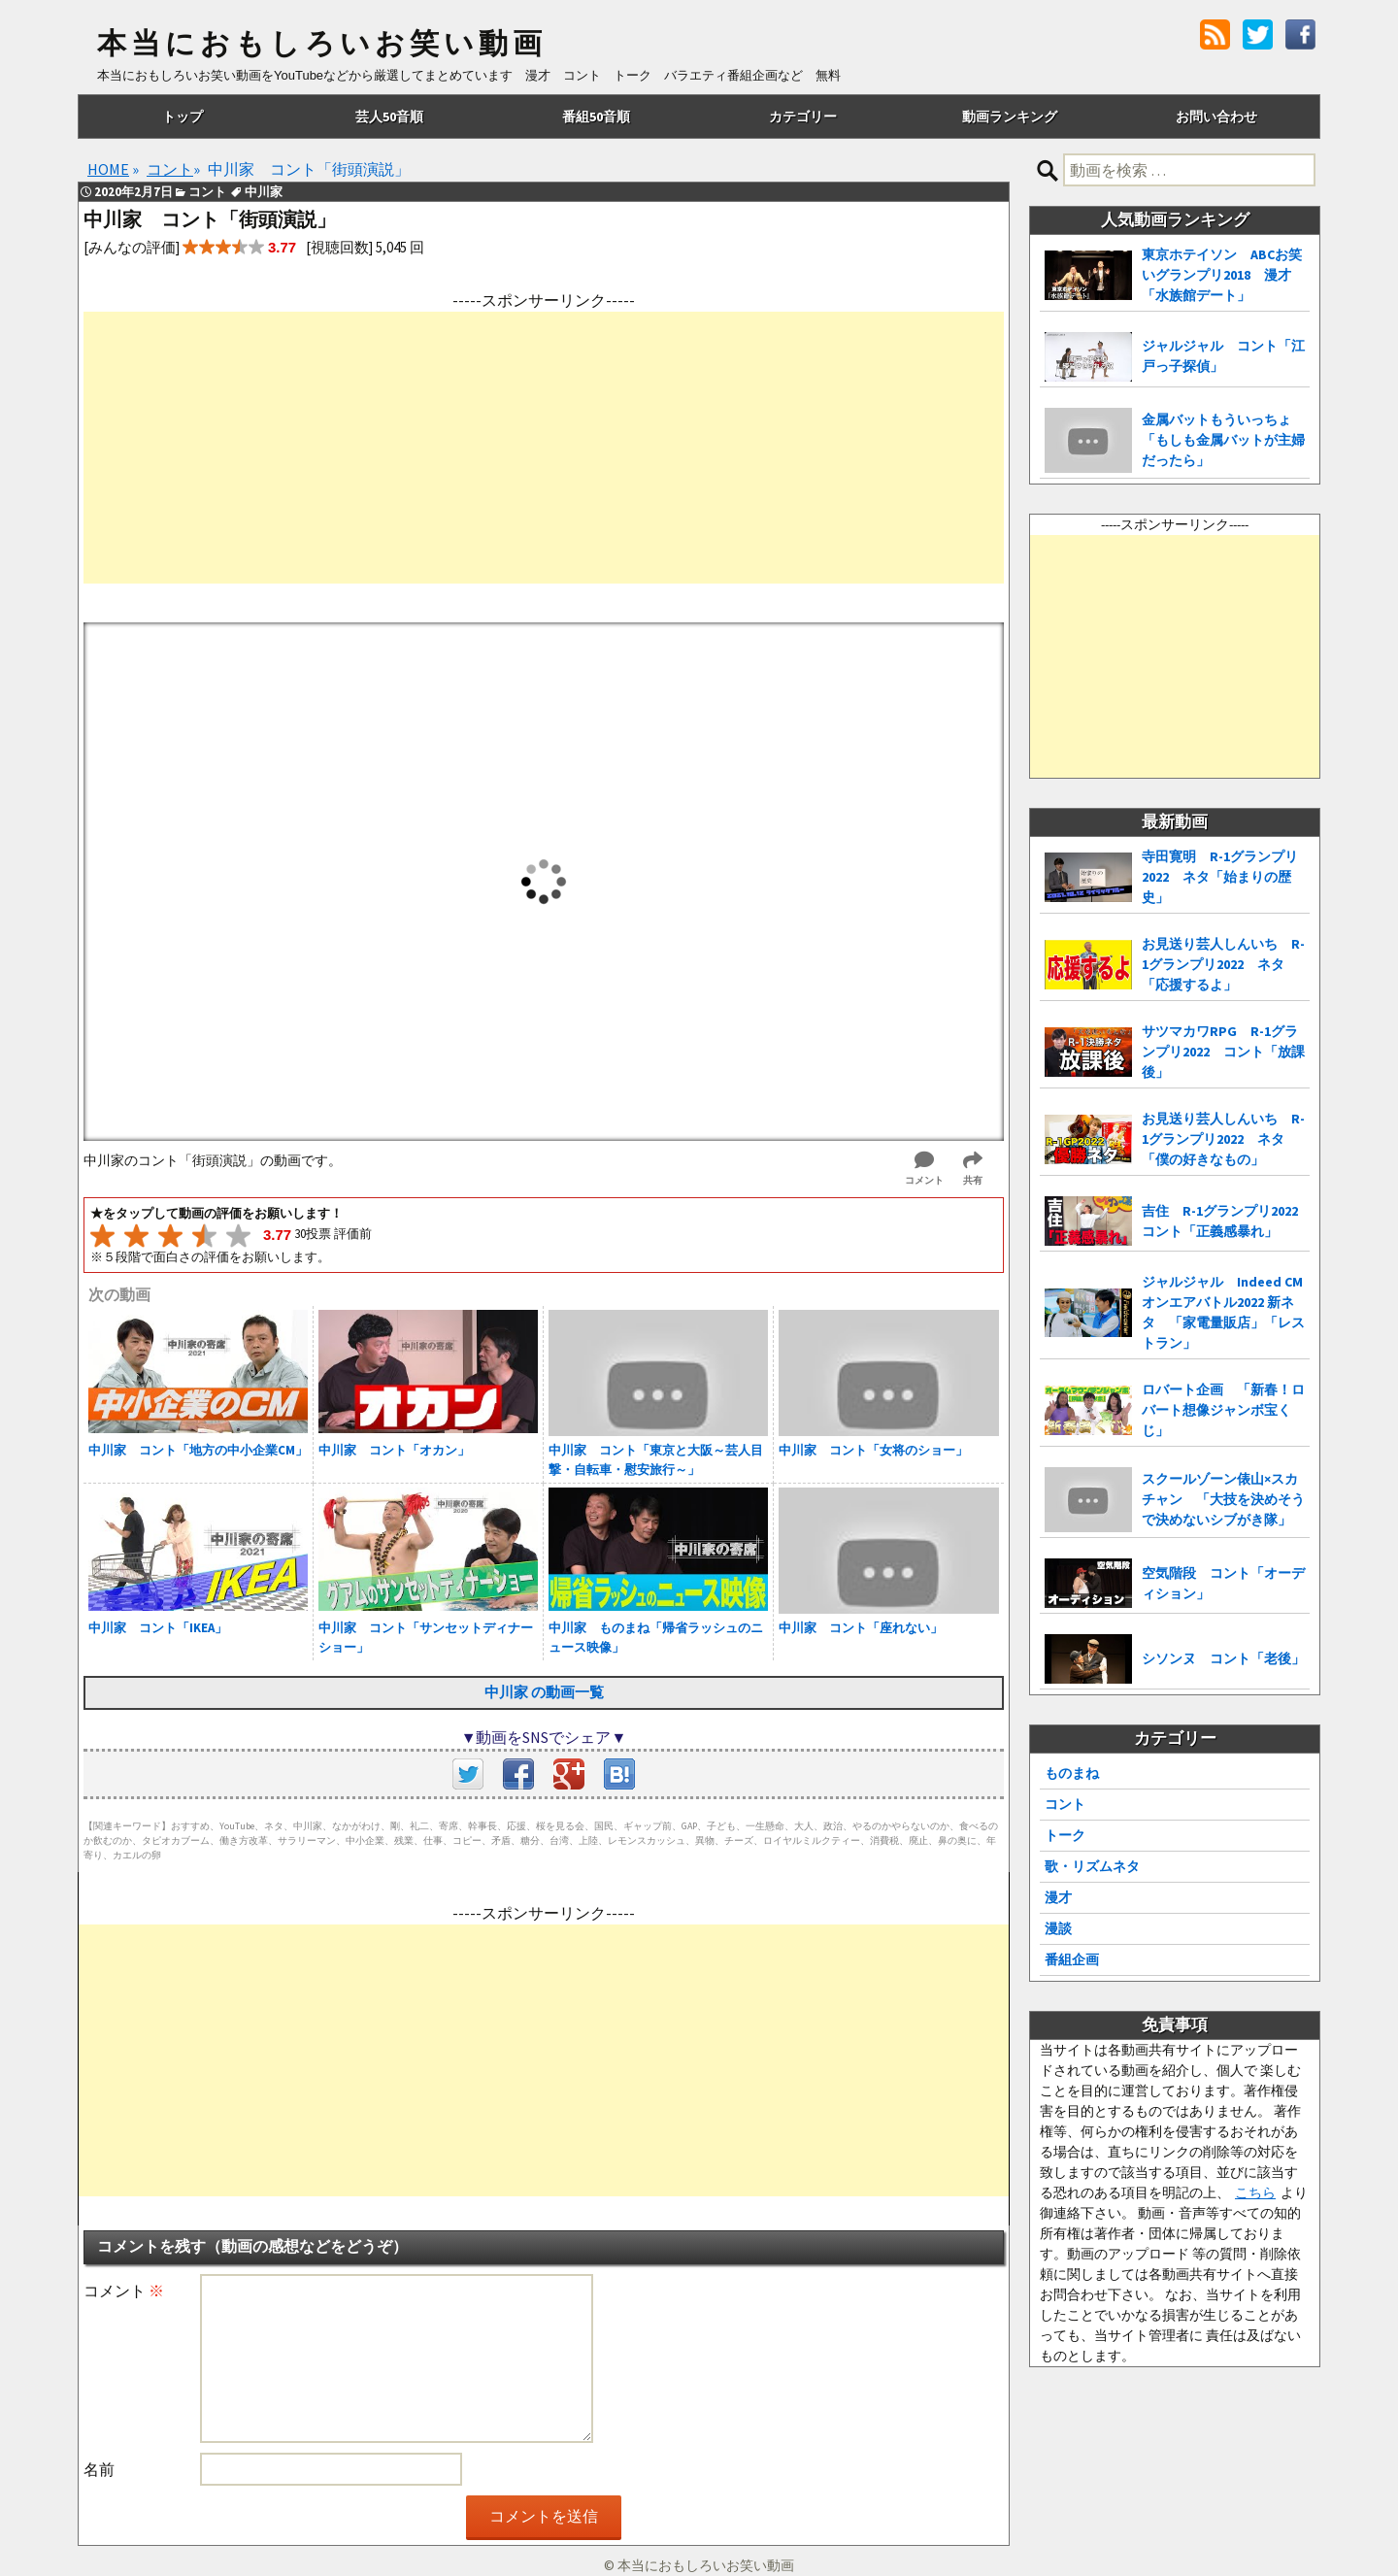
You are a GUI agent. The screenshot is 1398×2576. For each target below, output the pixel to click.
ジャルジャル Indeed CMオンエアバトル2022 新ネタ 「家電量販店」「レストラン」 (1223, 1312)
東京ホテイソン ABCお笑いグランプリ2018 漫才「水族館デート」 (1222, 275)
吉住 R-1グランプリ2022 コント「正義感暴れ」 (1226, 1221)
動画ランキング (1009, 116)
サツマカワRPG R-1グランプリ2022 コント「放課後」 (1223, 1051)
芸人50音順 (389, 116)
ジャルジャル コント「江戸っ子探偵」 (1223, 356)
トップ (182, 116)
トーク (1065, 1835)
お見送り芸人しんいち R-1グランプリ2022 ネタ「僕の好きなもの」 (1223, 1139)
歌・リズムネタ (1092, 1866)
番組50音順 (596, 116)
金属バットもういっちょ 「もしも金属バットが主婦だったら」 (1223, 440)
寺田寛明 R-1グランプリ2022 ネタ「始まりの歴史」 (1220, 877)
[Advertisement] (543, 448)
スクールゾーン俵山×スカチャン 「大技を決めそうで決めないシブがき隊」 (1223, 1499)
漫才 (1058, 1897)
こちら (1255, 2192)
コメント (123, 2290)
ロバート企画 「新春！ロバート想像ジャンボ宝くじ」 (1223, 1410)
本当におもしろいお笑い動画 (322, 43)
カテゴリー (803, 116)
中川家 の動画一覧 (544, 1692)
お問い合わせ (1216, 116)
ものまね (1072, 1773)
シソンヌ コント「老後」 (1223, 1658)
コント (1065, 1804)
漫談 (1058, 1928)
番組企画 (1072, 1959)
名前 (99, 2469)
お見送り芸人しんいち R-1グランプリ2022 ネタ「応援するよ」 (1223, 964)
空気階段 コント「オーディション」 (1223, 1583)
